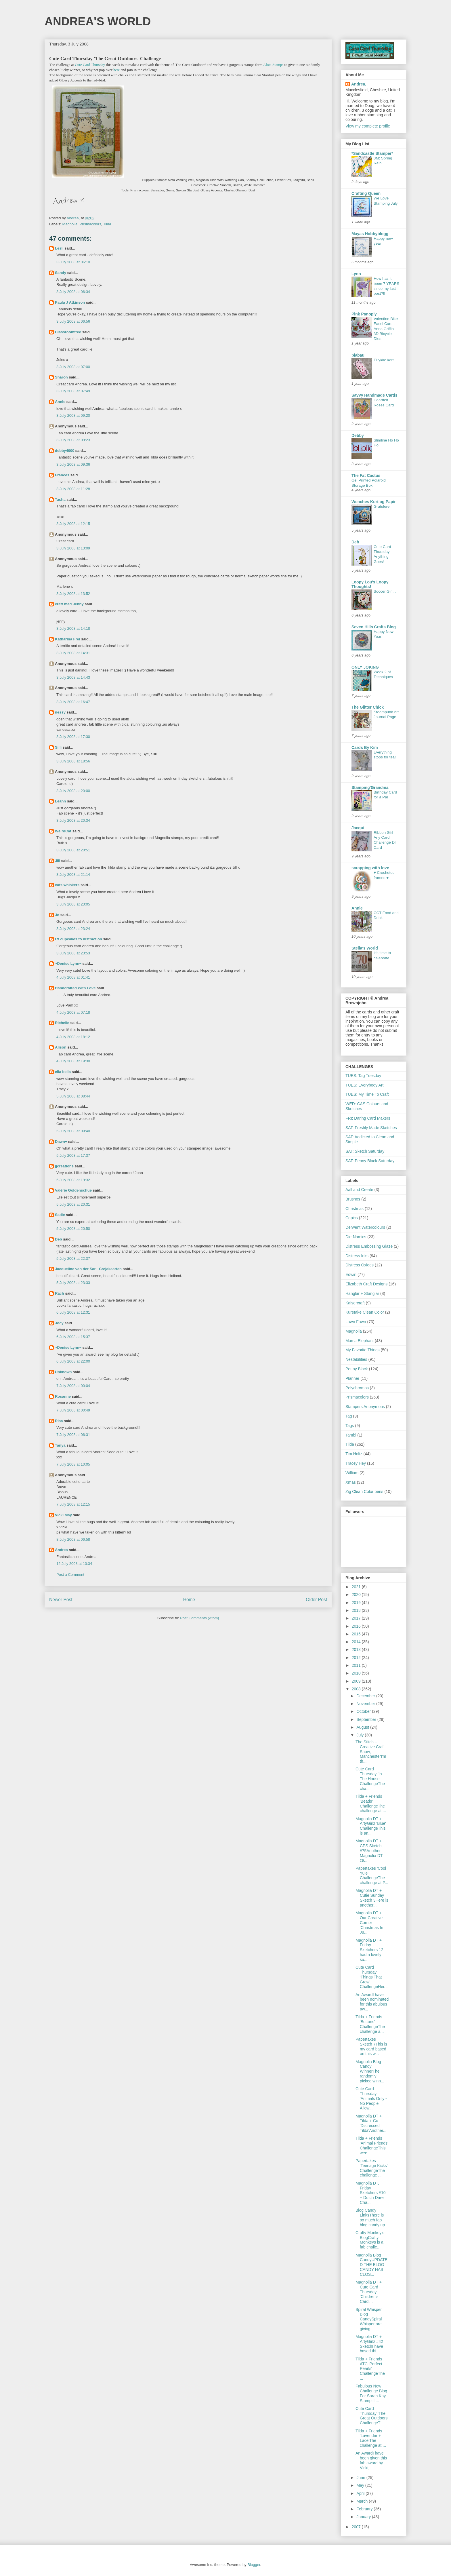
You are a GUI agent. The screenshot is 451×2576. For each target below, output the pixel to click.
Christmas (354, 1208)
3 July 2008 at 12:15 (73, 524)
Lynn (356, 273)
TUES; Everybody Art (364, 1085)
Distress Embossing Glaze (369, 1246)
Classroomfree (68, 332)
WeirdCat (63, 831)
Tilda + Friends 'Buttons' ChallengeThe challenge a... (370, 2023)
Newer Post (60, 1599)
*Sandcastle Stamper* (372, 153)
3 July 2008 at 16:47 (73, 702)
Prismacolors (90, 224)
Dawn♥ (61, 1141)
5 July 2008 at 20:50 (73, 1228)
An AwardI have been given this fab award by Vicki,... (371, 2460)
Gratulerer (382, 506)
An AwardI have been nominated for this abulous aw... (372, 2001)
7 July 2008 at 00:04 (73, 1386)
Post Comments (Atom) (199, 1618)
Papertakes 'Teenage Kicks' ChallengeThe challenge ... (371, 2167)
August (363, 1727)
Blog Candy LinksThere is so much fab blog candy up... (372, 2217)
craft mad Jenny (69, 604)
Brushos (352, 1199)
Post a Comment (70, 1574)
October (364, 1711)
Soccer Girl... (385, 591)
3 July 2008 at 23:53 (73, 953)
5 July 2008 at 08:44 (73, 1096)
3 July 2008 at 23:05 (73, 904)
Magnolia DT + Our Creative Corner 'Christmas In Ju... (369, 1922)
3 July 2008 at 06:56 (73, 321)
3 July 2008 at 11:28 (73, 489)
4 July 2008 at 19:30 (73, 1061)
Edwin (350, 1274)
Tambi (350, 1435)
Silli (58, 747)
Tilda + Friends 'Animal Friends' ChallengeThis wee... (372, 2145)
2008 (357, 1689)
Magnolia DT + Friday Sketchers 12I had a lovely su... (370, 1950)
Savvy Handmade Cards (374, 395)
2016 (357, 1626)
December (366, 1696)
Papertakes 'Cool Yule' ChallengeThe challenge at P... (372, 1875)
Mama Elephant (359, 1340)
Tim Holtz (353, 1453)
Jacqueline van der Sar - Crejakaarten (88, 1269)
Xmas (350, 1482)
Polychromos (357, 1388)
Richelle (62, 1023)
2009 (357, 1681)
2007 (357, 2526)
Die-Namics (355, 1236)
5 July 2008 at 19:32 (73, 1180)
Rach (59, 1293)
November (366, 1703)
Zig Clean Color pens (364, 1491)
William (351, 1472)
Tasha (60, 499)
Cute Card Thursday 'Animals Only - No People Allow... (371, 2098)
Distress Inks (356, 1255)
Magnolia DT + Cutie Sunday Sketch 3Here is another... (372, 1897)
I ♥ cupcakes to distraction (78, 939)
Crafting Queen (366, 193)
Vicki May (63, 1515)
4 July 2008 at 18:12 (73, 1037)
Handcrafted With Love (75, 988)
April (361, 2493)
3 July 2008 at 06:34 (73, 292)
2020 (357, 1594)
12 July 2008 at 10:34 (74, 1563)
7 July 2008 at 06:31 (73, 1434)
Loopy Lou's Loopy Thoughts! (370, 584)
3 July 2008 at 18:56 (73, 761)
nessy (60, 712)
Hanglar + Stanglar (362, 1293)
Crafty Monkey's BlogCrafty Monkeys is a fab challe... (370, 2239)
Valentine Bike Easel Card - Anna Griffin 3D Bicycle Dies (386, 329)
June (361, 2477)
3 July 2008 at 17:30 (73, 737)
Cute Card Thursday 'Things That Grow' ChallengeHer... (372, 1977)
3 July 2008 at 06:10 (73, 262)
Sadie (60, 1215)
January (364, 2516)
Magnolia (70, 224)
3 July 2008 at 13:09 (73, 548)
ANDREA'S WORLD (98, 21)
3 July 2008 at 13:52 (73, 593)
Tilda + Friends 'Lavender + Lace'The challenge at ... (371, 2438)
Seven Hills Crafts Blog (373, 627)
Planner (352, 1378)
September (366, 1719)
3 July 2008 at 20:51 (73, 850)
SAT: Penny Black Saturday (369, 1160)
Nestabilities (356, 1359)
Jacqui (357, 827)
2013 (357, 1649)
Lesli (59, 248)
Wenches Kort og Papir (373, 501)
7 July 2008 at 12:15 (73, 1504)
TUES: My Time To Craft (367, 1094)
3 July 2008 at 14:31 (73, 653)
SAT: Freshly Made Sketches (371, 1127)
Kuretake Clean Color (364, 1312)
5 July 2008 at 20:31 (73, 1204)
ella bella (63, 1072)
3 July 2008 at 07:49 (73, 391)
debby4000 (64, 450)
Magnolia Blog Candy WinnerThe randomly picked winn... (370, 2071)
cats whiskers (67, 885)
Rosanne (63, 1396)
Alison (60, 1047)
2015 (357, 1634)
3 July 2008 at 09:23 (73, 440)
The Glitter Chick (367, 707)
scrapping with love (370, 867)
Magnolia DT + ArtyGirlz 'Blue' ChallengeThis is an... (371, 1825)
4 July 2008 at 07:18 (73, 1012)
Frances (62, 475)
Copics (351, 1217)
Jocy (59, 1323)
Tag (348, 1416)
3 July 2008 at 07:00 (73, 367)
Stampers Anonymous (365, 1406)
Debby (357, 435)
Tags (349, 1425)
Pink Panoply (364, 314)
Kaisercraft (355, 1303)
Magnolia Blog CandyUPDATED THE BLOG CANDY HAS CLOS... (371, 2265)
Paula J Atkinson (70, 302)
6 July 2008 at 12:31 (73, 1312)
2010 (357, 1673)
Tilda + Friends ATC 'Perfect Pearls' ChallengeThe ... (370, 2369)
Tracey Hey (355, 1463)
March (362, 2501)
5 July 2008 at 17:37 (73, 1155)
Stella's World (364, 948)
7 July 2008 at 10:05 (73, 1464)
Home (189, 1599)
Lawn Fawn (355, 1321)
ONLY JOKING (365, 667)
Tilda (107, 224)
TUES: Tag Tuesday (363, 1075)
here (116, 70)
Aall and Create (359, 1189)
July (360, 1735)
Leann (60, 801)
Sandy (60, 273)
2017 (357, 1618)
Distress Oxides (359, 1265)
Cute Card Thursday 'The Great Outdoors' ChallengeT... (372, 2415)
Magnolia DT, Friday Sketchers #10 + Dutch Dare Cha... (371, 2193)
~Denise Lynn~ (68, 963)
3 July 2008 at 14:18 (73, 628)
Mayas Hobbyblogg (369, 233)
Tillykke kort (384, 360)
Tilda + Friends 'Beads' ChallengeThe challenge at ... (371, 1803)
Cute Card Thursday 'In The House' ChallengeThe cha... (370, 1779)
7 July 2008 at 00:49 (73, 1410)
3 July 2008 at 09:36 (73, 464)
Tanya (60, 1445)
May (360, 2485)
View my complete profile (367, 126)
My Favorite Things (362, 1350)
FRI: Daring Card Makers (367, 1118)
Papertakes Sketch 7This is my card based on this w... (371, 2046)
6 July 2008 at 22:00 (73, 1361)
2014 (357, 1641)
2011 (357, 1665)
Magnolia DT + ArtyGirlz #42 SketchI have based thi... (369, 2343)
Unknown (63, 1372)
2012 (357, 1657)
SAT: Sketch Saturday (364, 1151)
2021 (357, 1586)
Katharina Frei (67, 639)
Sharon (61, 377)
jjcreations (64, 1166)
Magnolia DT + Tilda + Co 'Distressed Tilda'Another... (371, 2123)
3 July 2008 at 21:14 (73, 874)
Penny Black (356, 1369)
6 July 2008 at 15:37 (73, 1337)
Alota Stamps (273, 64)
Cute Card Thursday (90, 64)
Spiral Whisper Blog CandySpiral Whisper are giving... (369, 2319)
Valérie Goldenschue (73, 1190)
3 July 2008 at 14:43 (73, 677)
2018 (357, 1610)
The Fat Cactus (365, 475)
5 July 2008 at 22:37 (73, 1258)
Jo (57, 915)
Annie (60, 401)
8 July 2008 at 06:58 (73, 1539)
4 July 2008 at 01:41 (73, 977)
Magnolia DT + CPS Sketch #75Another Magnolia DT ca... (369, 1850)
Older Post (316, 1599)
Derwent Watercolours (365, 1227)
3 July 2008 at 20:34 (73, 820)
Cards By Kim (364, 747)
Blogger (253, 2564)
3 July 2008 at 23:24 (73, 928)
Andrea (61, 1550)
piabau (357, 355)
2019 (357, 1602)
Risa (59, 1421)
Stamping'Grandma (370, 787)
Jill (57, 861)
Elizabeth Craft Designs (366, 1284)
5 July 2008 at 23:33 (73, 1283)
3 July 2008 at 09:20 (73, 415)
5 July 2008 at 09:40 (73, 1131)
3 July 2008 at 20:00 (73, 791)
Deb (58, 1239)
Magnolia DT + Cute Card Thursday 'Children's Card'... (369, 2292)
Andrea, (358, 84)
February (365, 2509)
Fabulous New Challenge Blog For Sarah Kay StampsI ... (371, 2393)
